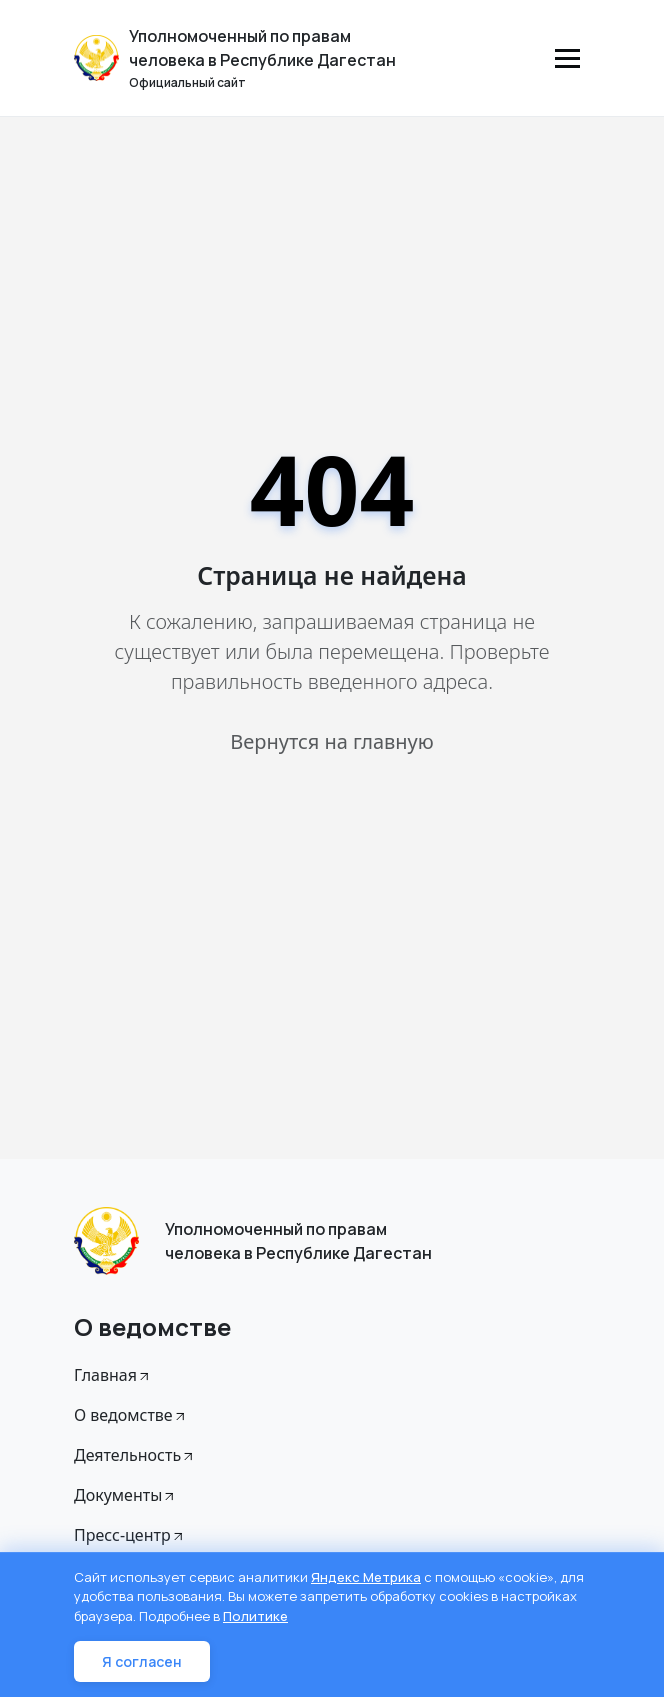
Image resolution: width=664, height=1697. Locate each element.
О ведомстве (131, 1415)
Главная (113, 1375)
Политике (255, 1616)
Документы (125, 1495)
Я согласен (142, 1661)
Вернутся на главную (331, 741)
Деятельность (135, 1455)
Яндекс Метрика (366, 1577)
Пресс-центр (130, 1535)
